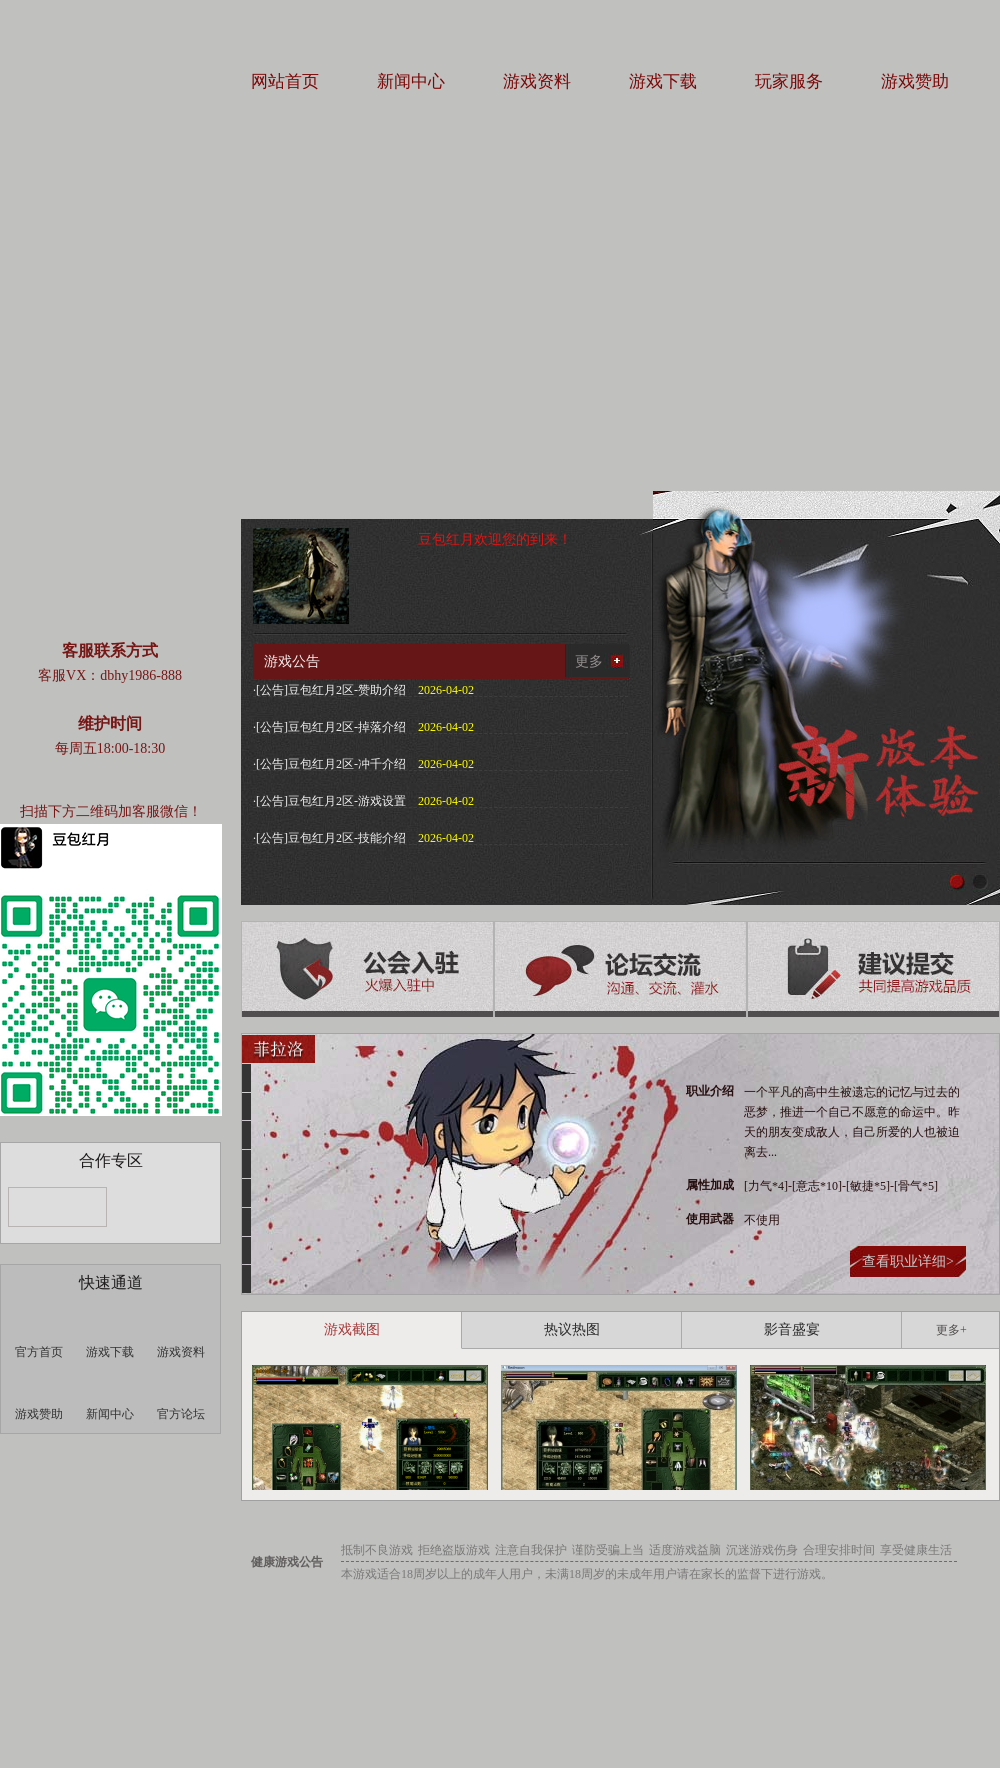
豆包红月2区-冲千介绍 (347, 764)
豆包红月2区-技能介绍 (347, 838)
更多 (589, 661)
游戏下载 (663, 81)
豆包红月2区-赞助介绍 (347, 690)
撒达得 (246, 1107)
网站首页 (285, 81)
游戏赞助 (915, 81)
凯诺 (246, 1193)
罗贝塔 (246, 1279)
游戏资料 (537, 81)
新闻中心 (411, 81)
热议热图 (572, 1329)
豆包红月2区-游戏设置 (347, 801)
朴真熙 (246, 1164)
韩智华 (246, 1251)
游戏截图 (352, 1329)
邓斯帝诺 (246, 1135)
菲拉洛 (278, 1049)
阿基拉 (246, 1078)
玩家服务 (789, 81)
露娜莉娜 (246, 1222)
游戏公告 (292, 661)
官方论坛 (181, 1414)
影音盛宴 (792, 1329)
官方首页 (39, 1352)
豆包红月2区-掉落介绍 (347, 727)
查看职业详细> (908, 1261)
